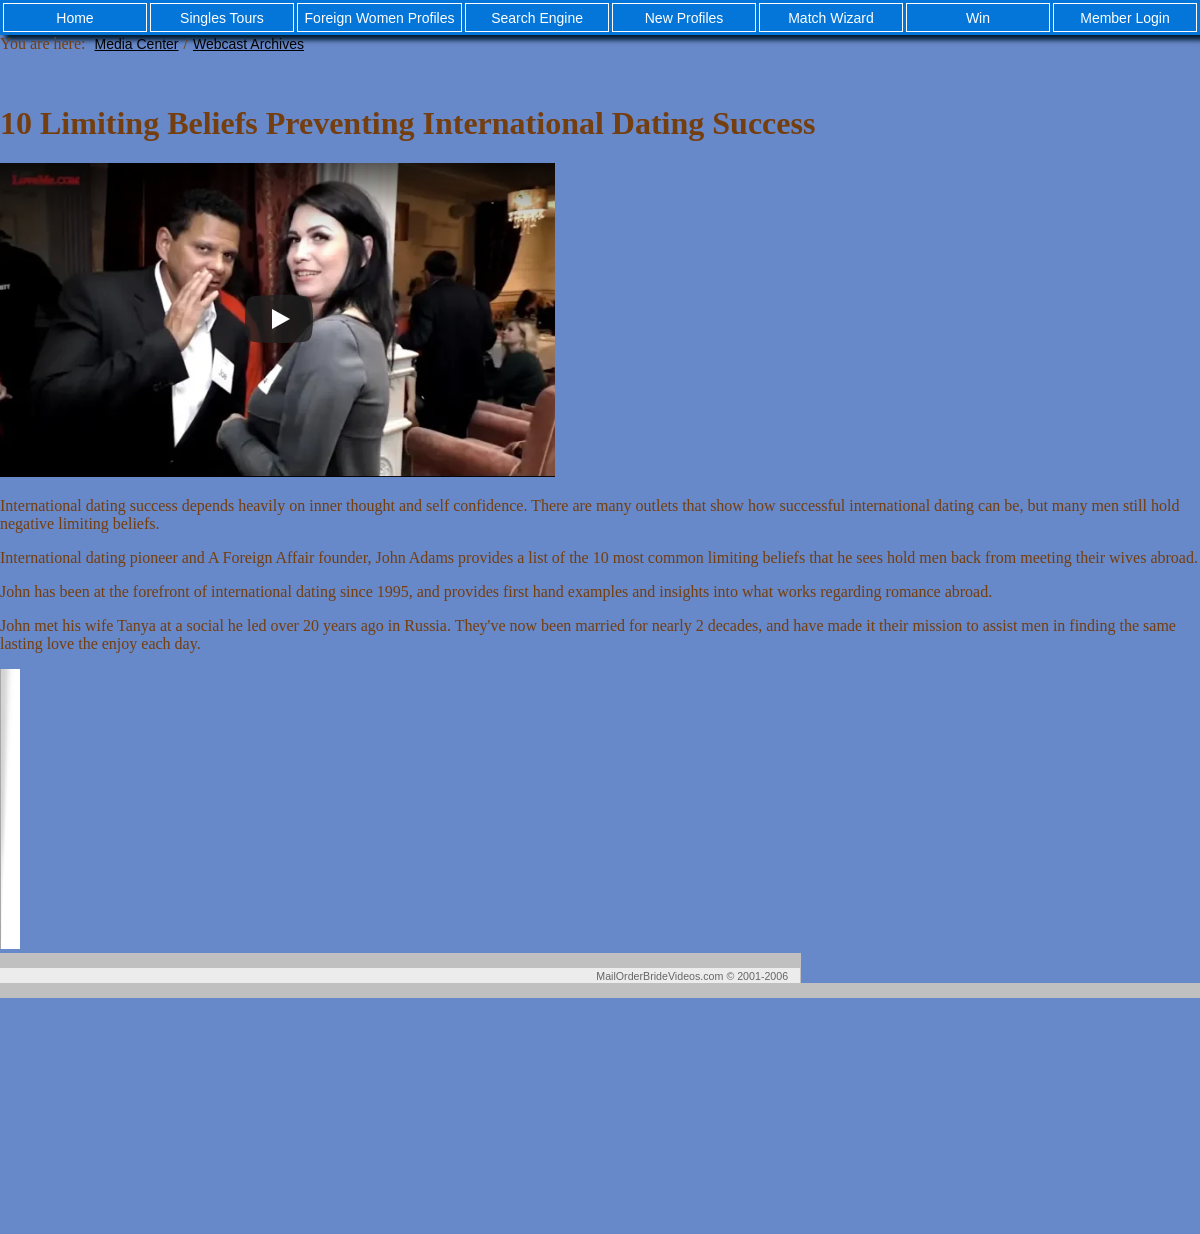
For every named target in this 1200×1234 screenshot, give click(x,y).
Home (74, 18)
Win (978, 18)
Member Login (1125, 18)
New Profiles (684, 18)
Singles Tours (222, 18)
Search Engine (537, 18)
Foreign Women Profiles (380, 18)
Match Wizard (831, 18)
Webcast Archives (248, 44)
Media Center (136, 44)
